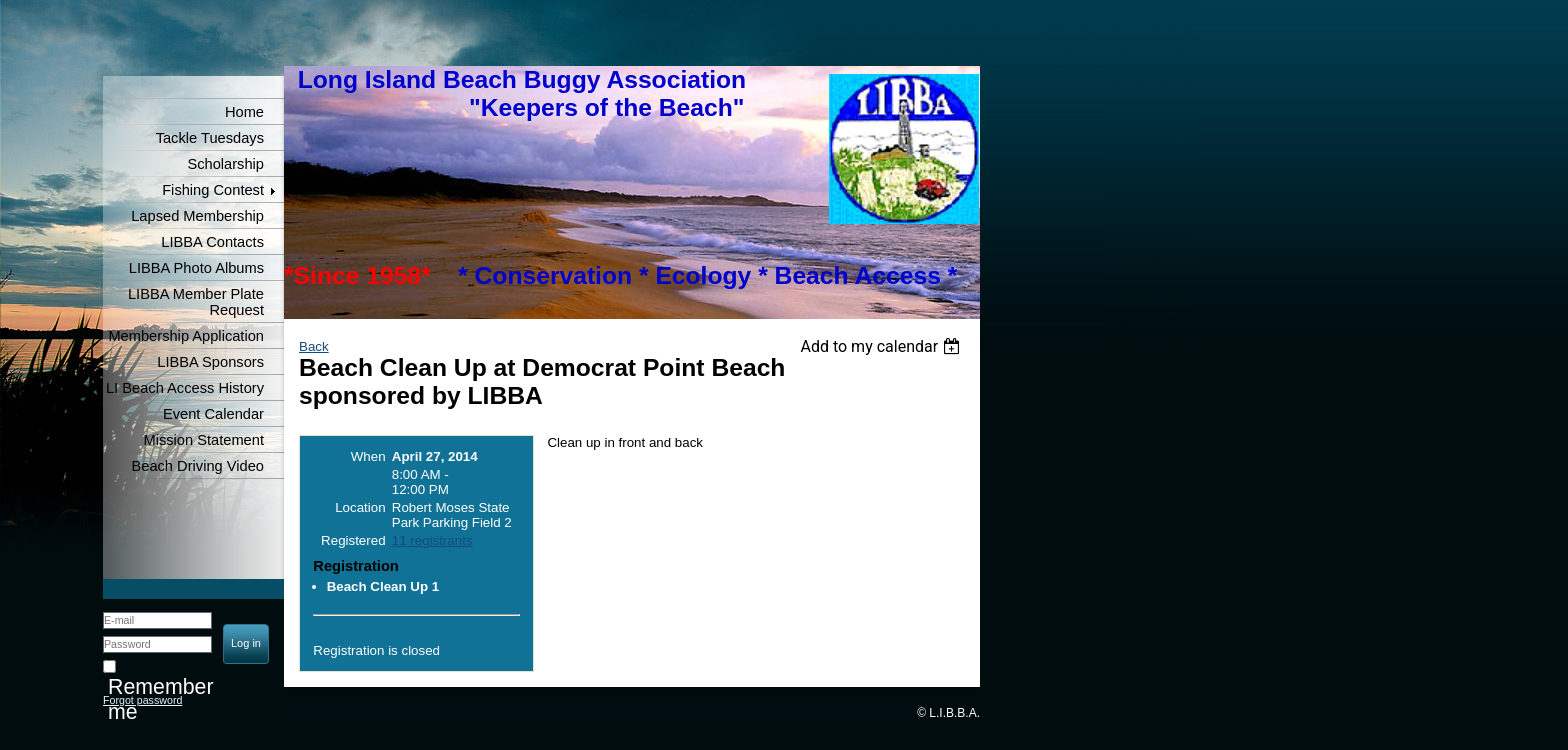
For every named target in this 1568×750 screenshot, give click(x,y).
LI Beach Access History (185, 388)
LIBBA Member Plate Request (196, 302)
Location (360, 507)
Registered (353, 540)
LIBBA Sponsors (210, 362)
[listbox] (882, 346)
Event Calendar (213, 414)
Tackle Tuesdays (210, 138)
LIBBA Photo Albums (196, 268)
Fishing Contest (213, 190)
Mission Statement (203, 440)
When (368, 456)
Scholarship (225, 164)
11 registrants (432, 540)
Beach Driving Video (197, 466)
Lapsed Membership (197, 216)
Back (314, 346)
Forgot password (142, 700)
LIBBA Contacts (212, 242)
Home (244, 112)
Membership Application (186, 336)
